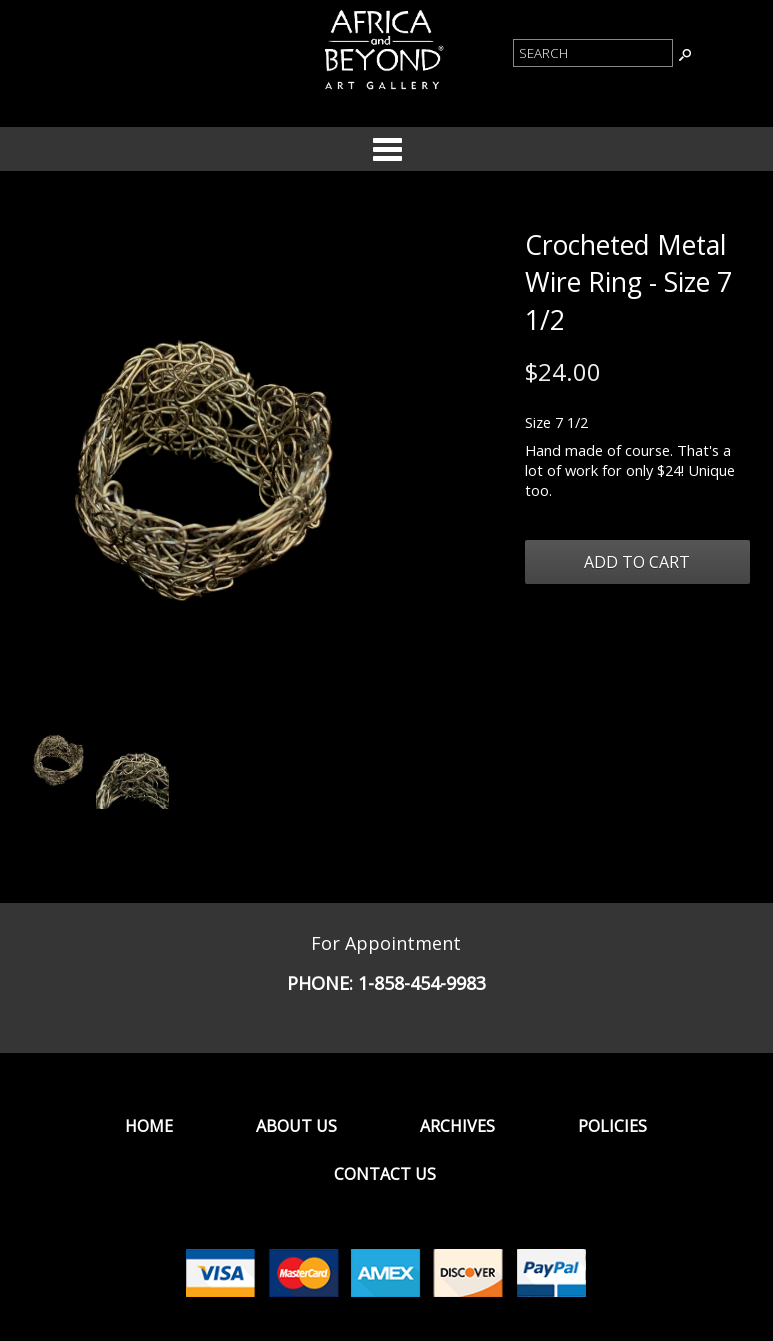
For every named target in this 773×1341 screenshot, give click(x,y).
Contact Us (385, 1174)
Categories (387, 149)
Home (149, 1126)
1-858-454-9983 (422, 983)
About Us (296, 1126)
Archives (457, 1126)
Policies (612, 1126)
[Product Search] (593, 53)
